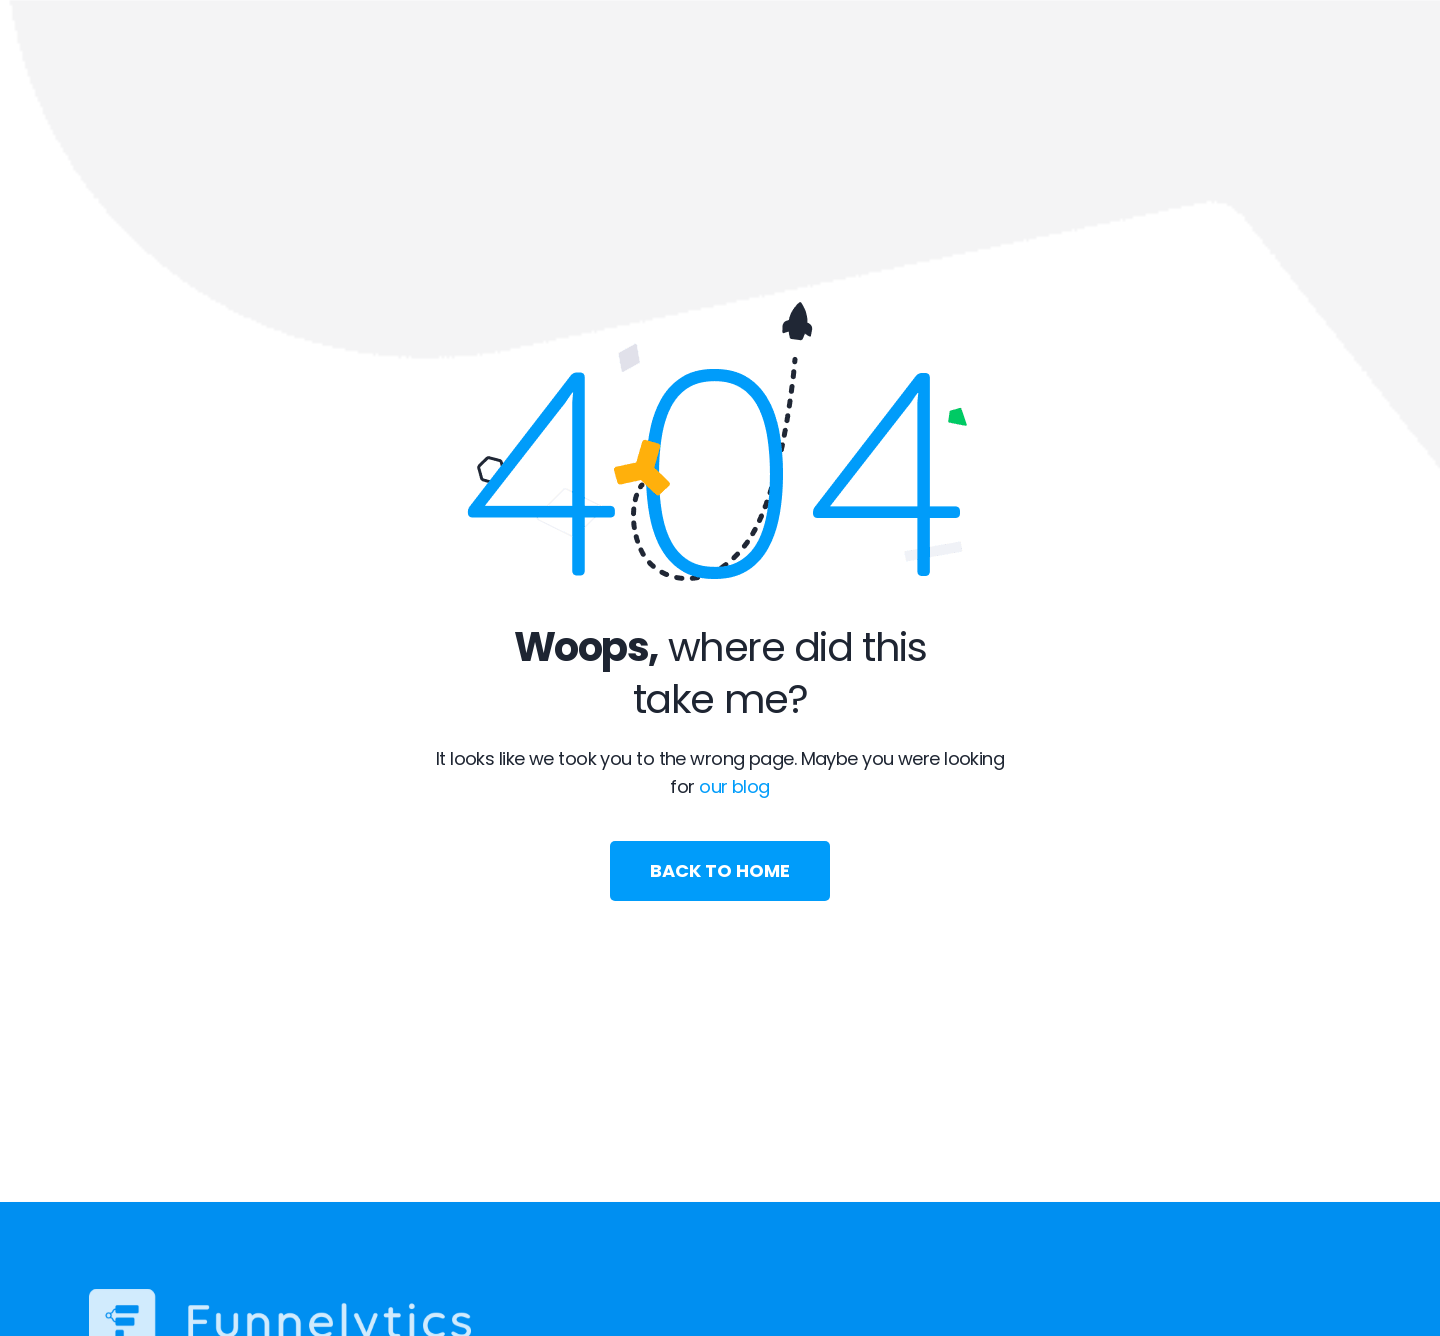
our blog (734, 786)
